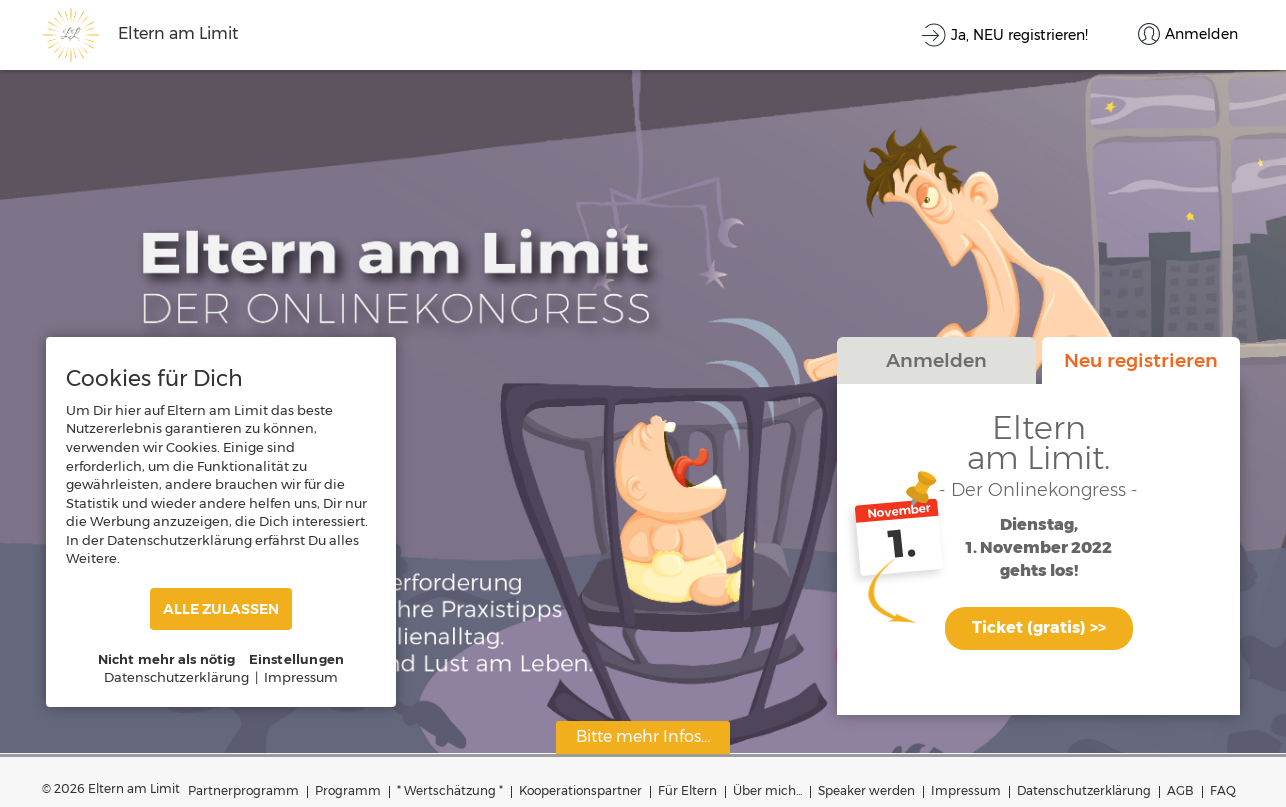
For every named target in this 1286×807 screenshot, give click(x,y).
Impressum (966, 790)
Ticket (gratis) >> (1039, 627)
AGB (1180, 790)
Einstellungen (297, 659)
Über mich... (767, 790)
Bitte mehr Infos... (643, 736)
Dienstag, (1039, 525)
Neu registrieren (1141, 360)
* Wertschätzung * (450, 790)
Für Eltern (687, 790)
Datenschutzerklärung (1084, 790)
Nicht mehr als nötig (167, 659)
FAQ (1223, 790)
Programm (348, 790)
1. (902, 544)
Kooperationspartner (580, 790)
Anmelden (936, 360)
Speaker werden (866, 790)
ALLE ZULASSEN (221, 609)
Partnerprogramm (243, 790)
